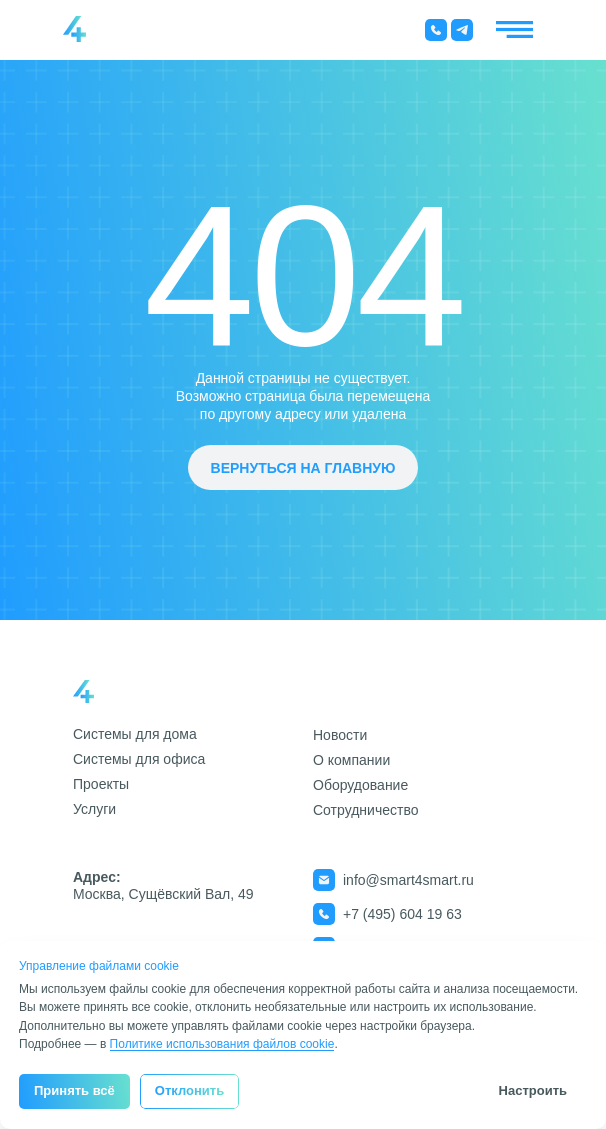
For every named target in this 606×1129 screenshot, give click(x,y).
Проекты (101, 784)
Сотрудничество (365, 810)
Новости (340, 735)
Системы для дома (135, 734)
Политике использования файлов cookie (222, 1044)
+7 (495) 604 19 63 (402, 914)
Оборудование (360, 785)
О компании (351, 760)
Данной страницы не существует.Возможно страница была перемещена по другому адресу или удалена (303, 396)
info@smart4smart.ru (408, 880)
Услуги (94, 809)
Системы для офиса (139, 759)
